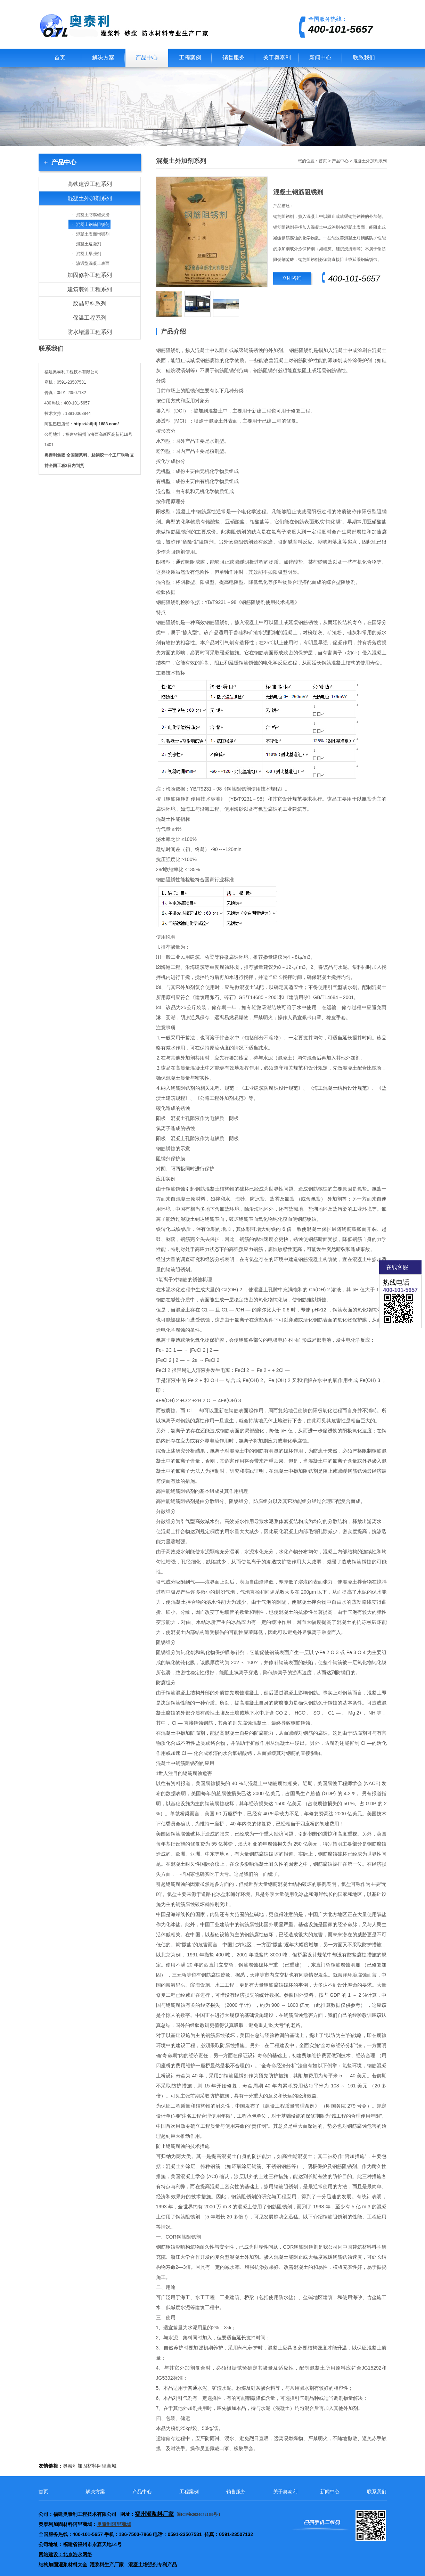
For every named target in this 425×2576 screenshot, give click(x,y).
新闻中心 (320, 57)
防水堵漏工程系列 (89, 332)
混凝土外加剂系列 (89, 198)
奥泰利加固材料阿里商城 (89, 2466)
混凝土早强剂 (88, 253)
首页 (59, 57)
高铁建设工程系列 (89, 184)
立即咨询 (292, 278)
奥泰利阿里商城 (114, 2524)
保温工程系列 (89, 318)
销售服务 (233, 57)
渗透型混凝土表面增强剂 (88, 264)
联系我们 (364, 57)
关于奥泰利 (277, 57)
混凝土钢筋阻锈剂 (92, 224)
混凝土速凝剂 (88, 244)
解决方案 (103, 57)
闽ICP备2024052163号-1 (199, 2514)
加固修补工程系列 (89, 275)
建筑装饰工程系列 (89, 289)
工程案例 (190, 57)
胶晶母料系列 (89, 303)
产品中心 (147, 57)
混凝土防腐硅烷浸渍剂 (88, 216)
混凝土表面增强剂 (92, 234)
